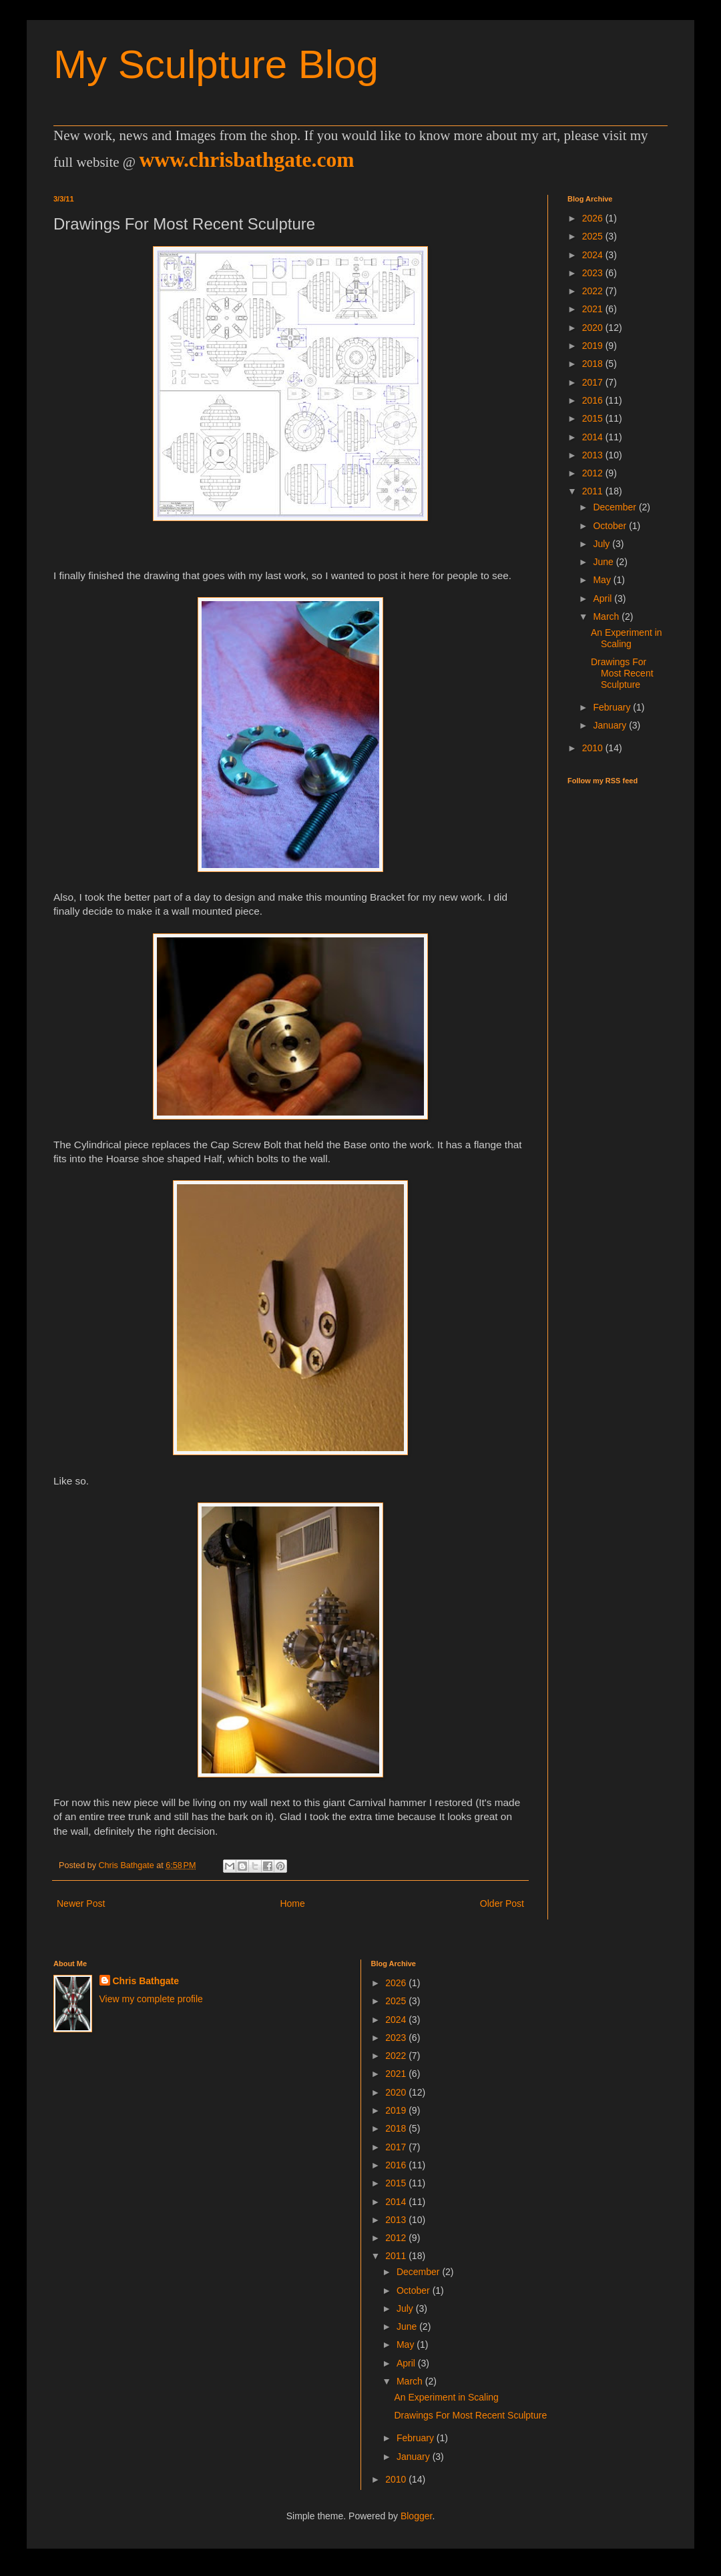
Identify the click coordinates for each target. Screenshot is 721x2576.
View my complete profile (151, 1999)
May (603, 579)
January (611, 725)
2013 (594, 455)
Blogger (416, 2516)
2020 (594, 327)
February (613, 707)
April (603, 598)
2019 (594, 345)
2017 (594, 382)
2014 (594, 437)
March (607, 616)
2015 (594, 418)
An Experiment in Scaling (626, 638)
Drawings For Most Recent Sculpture (622, 673)
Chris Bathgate (146, 1981)
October (611, 525)
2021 (594, 309)
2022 (594, 291)
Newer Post (81, 1903)
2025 (594, 236)
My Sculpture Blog (216, 64)
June (604, 561)
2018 (594, 363)
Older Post (502, 1903)
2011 (594, 491)
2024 (594, 255)
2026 (594, 218)
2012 (594, 473)
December (615, 507)
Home (292, 1903)
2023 (594, 273)
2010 (594, 748)
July (602, 543)
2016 (594, 400)
